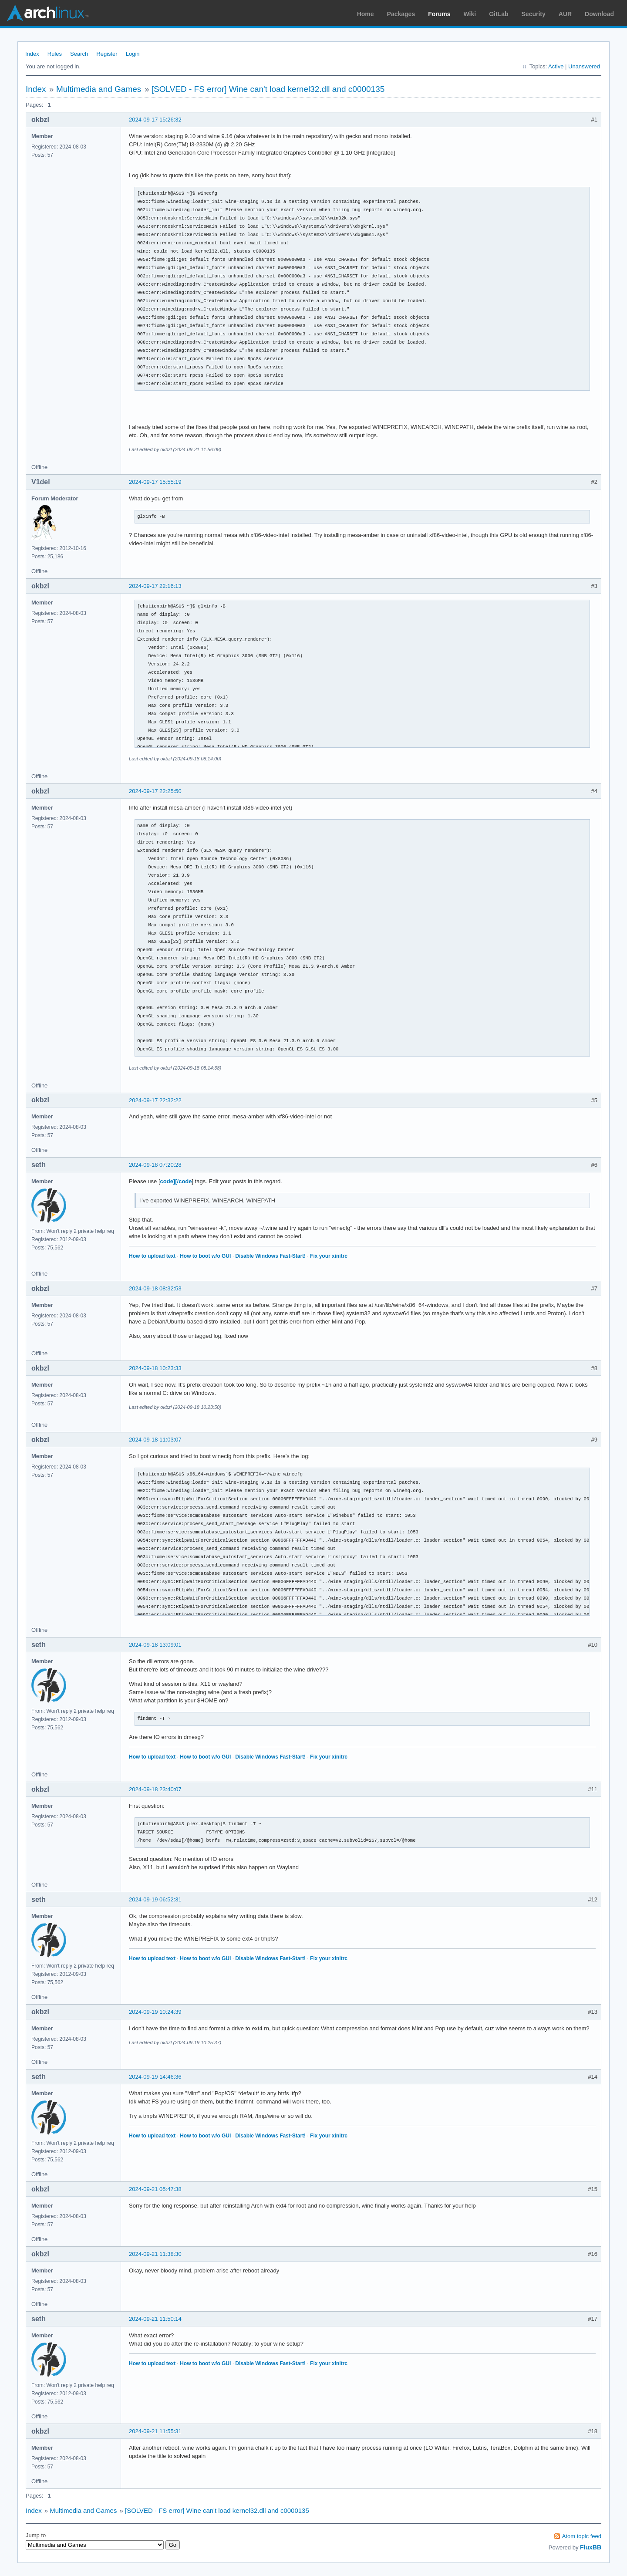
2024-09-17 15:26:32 (155, 119)
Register (106, 54)
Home (365, 13)
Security (534, 13)
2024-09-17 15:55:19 (155, 482)
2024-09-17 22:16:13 (155, 586)
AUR (565, 13)
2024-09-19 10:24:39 (155, 2012)
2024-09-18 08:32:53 (155, 1288)
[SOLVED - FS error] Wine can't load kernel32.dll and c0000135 (268, 89)
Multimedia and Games (98, 89)
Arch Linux (48, 13)
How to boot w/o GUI (205, 1256)
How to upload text (152, 1256)
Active (555, 66)
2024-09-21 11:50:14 (155, 2319)
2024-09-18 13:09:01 (155, 1644)
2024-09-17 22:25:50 (155, 791)
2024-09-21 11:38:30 (155, 2254)
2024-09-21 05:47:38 (155, 2189)
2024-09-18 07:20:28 (155, 1164)
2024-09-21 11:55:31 (155, 2431)
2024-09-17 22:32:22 (155, 1100)
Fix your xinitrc (328, 1256)
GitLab (498, 13)
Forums (439, 13)
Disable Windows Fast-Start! (270, 1256)
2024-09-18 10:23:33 (155, 1368)
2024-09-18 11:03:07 (155, 1439)
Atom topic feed (581, 2536)
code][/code (176, 1181)
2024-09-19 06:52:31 (155, 1899)
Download (599, 13)
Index (32, 54)
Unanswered (584, 66)
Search (79, 54)
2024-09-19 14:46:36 (155, 2076)
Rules (54, 54)
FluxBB (590, 2547)
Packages (401, 13)
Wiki (470, 13)
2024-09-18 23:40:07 (155, 1789)
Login (133, 54)
